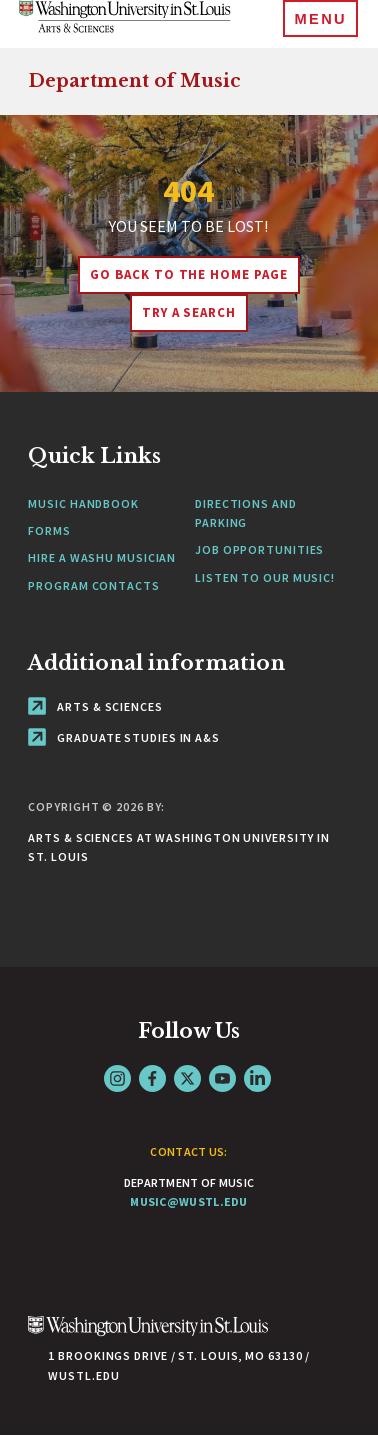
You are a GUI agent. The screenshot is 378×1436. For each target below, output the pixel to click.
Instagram (117, 1078)
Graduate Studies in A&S (124, 737)
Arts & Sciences (95, 706)
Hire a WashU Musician (102, 557)
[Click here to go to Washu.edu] (148, 1336)
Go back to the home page (189, 274)
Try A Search (189, 312)
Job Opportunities (259, 549)
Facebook (152, 1078)
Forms (49, 530)
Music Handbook (83, 503)
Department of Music (134, 81)
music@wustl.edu (189, 1201)
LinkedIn (257, 1078)
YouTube (222, 1078)
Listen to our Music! (265, 577)
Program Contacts (93, 585)
